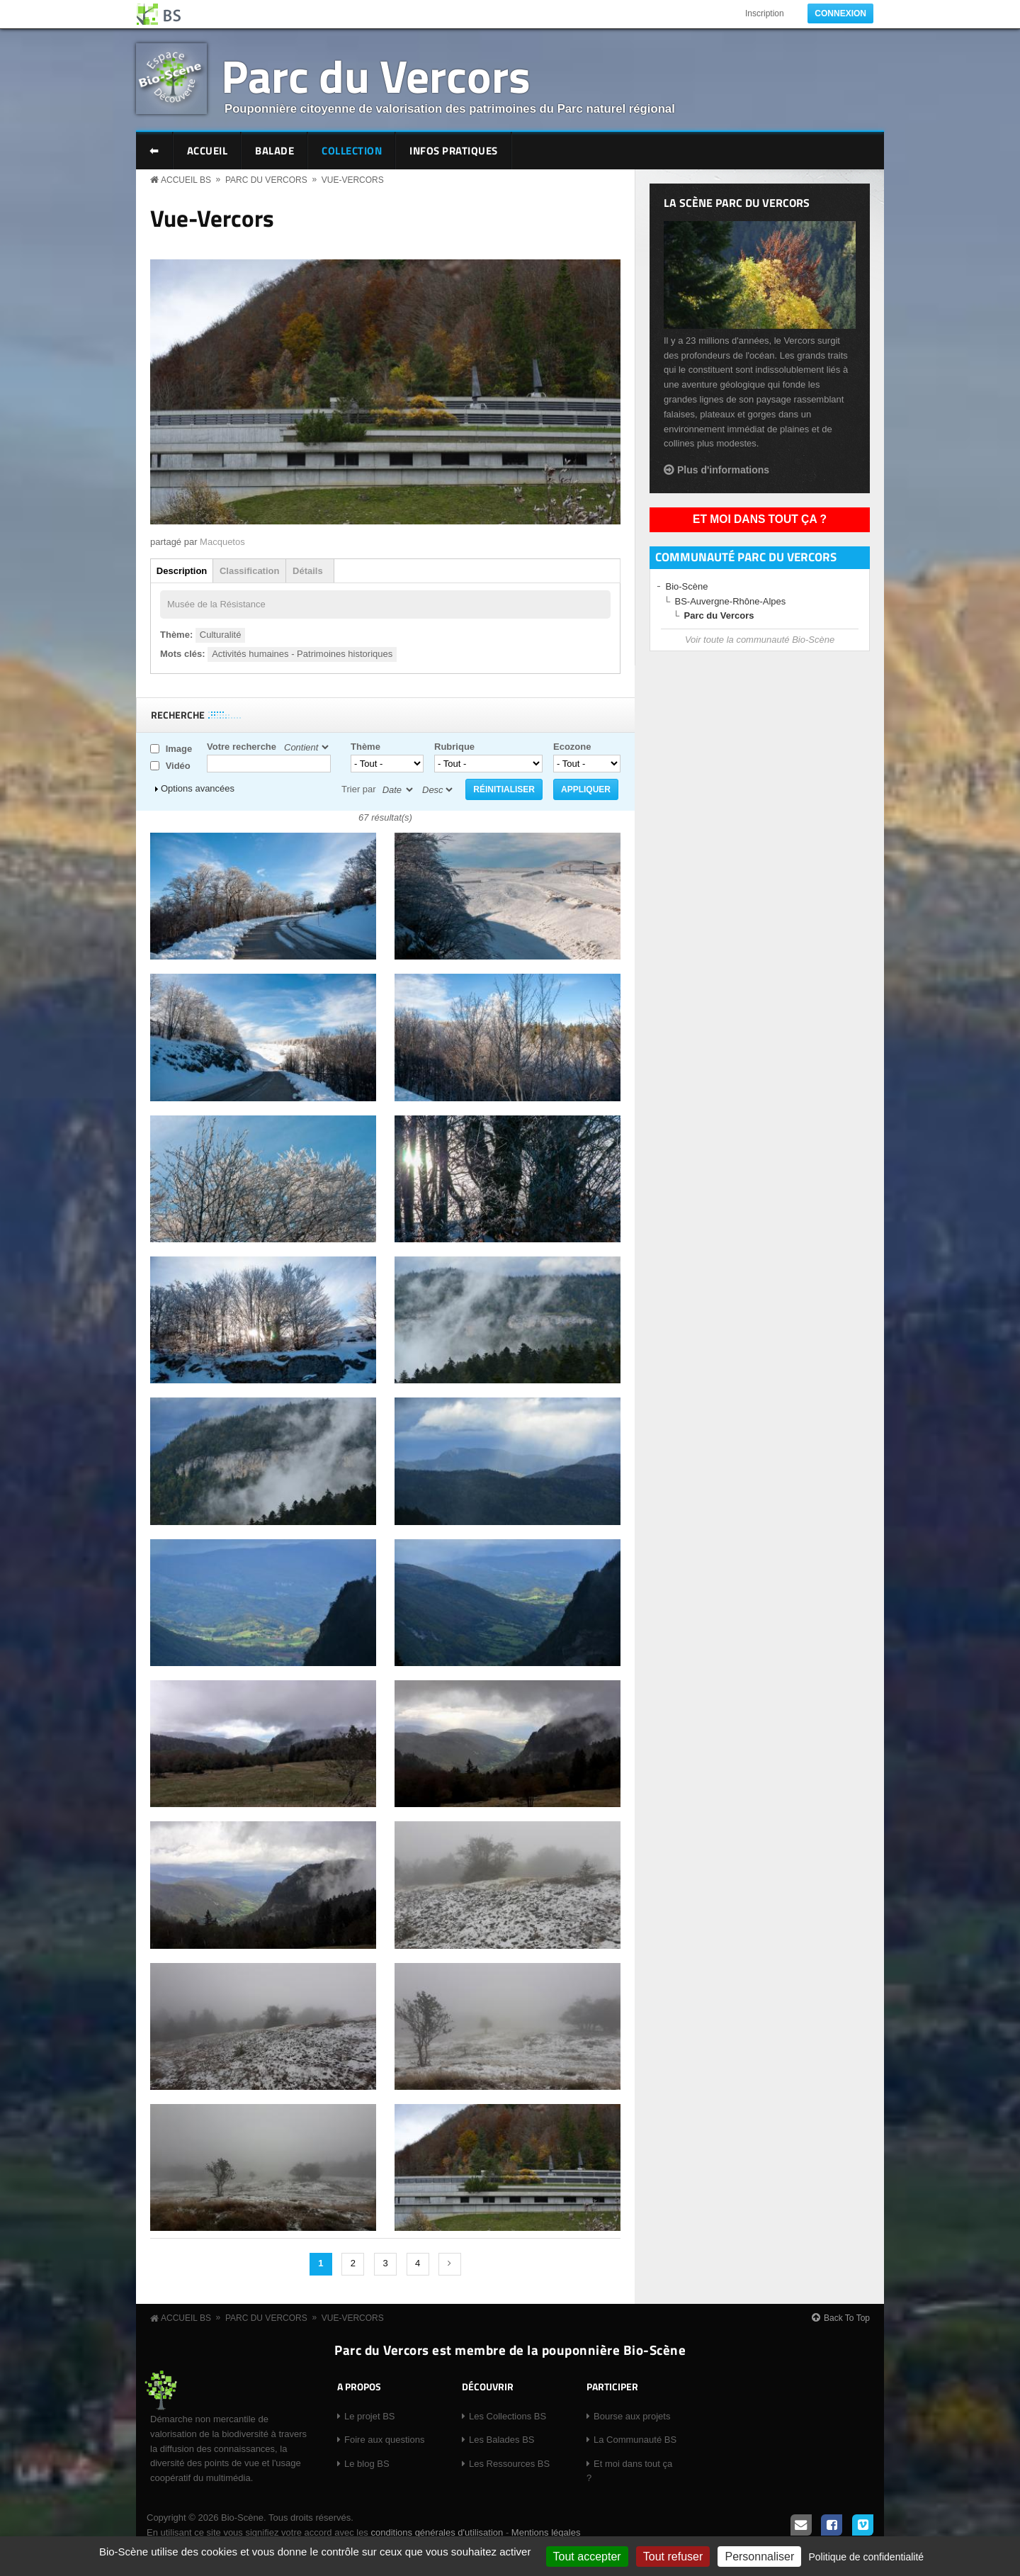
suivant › (449, 2264)
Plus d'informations (723, 470)
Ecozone (572, 746)
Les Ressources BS (509, 2463)
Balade (274, 150)
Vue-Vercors (353, 180)
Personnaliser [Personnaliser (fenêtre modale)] (759, 2556)
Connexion (840, 13)
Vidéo (178, 765)
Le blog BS (367, 2463)
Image (179, 748)
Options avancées (197, 788)
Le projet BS (369, 2416)
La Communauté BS (635, 2439)
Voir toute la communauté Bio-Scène (759, 639)
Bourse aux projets (632, 2416)
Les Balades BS (502, 2439)
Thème (365, 746)
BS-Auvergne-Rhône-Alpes (730, 601)
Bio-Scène (687, 586)
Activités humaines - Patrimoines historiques (302, 653)
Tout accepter (587, 2556)
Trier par (358, 789)
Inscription (764, 13)
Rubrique (454, 746)
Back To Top (847, 2318)
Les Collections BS (507, 2416)
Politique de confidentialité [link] (866, 2557)
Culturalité (221, 634)
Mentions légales (546, 2532)
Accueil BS (186, 180)
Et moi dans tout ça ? (760, 519)
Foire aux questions (384, 2439)
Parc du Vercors (376, 75)
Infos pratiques (453, 150)
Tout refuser (673, 2556)
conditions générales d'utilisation (436, 2532)
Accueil (207, 150)
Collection (352, 150)
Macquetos (222, 541)
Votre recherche (241, 746)
